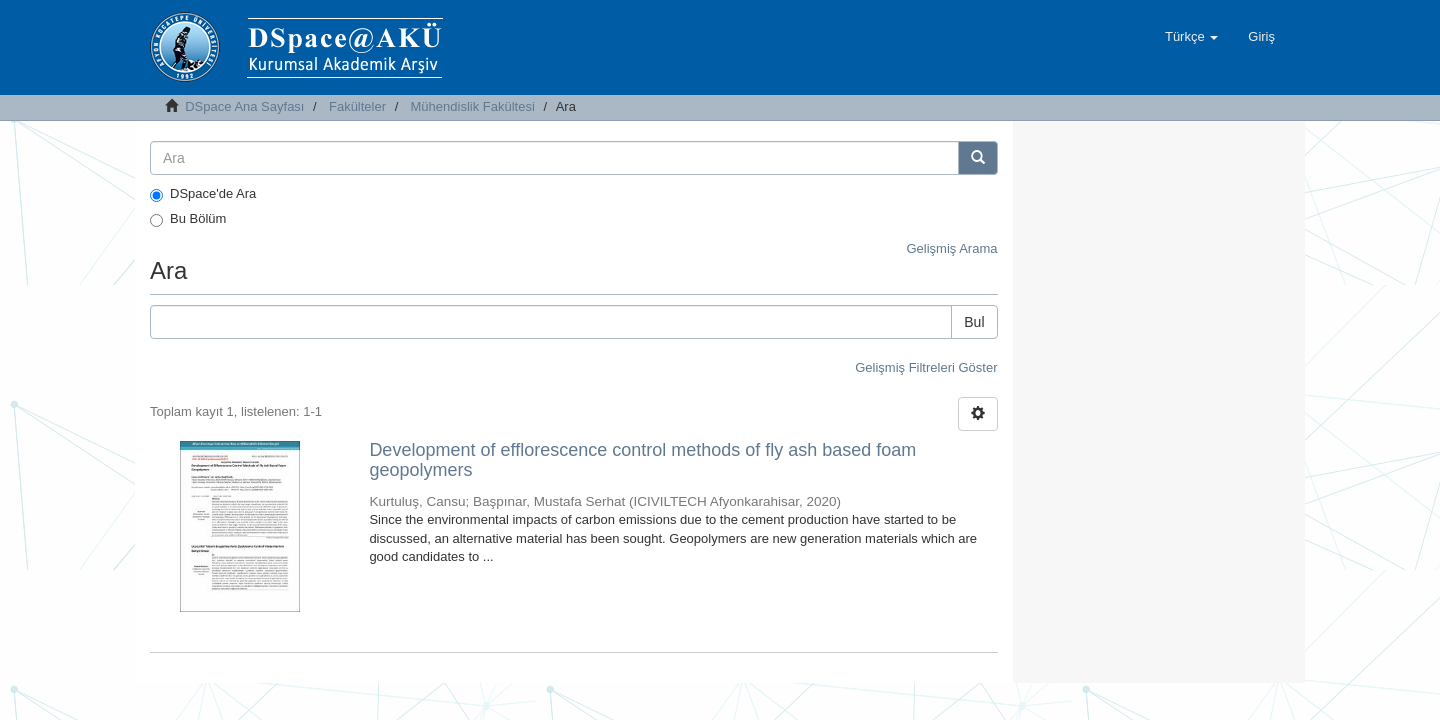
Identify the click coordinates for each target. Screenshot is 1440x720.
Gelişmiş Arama (951, 248)
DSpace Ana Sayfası (244, 106)
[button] (1191, 37)
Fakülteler (357, 106)
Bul (974, 322)
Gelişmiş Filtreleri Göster (926, 367)
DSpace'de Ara (203, 194)
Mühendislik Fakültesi (473, 106)
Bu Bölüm (188, 219)
